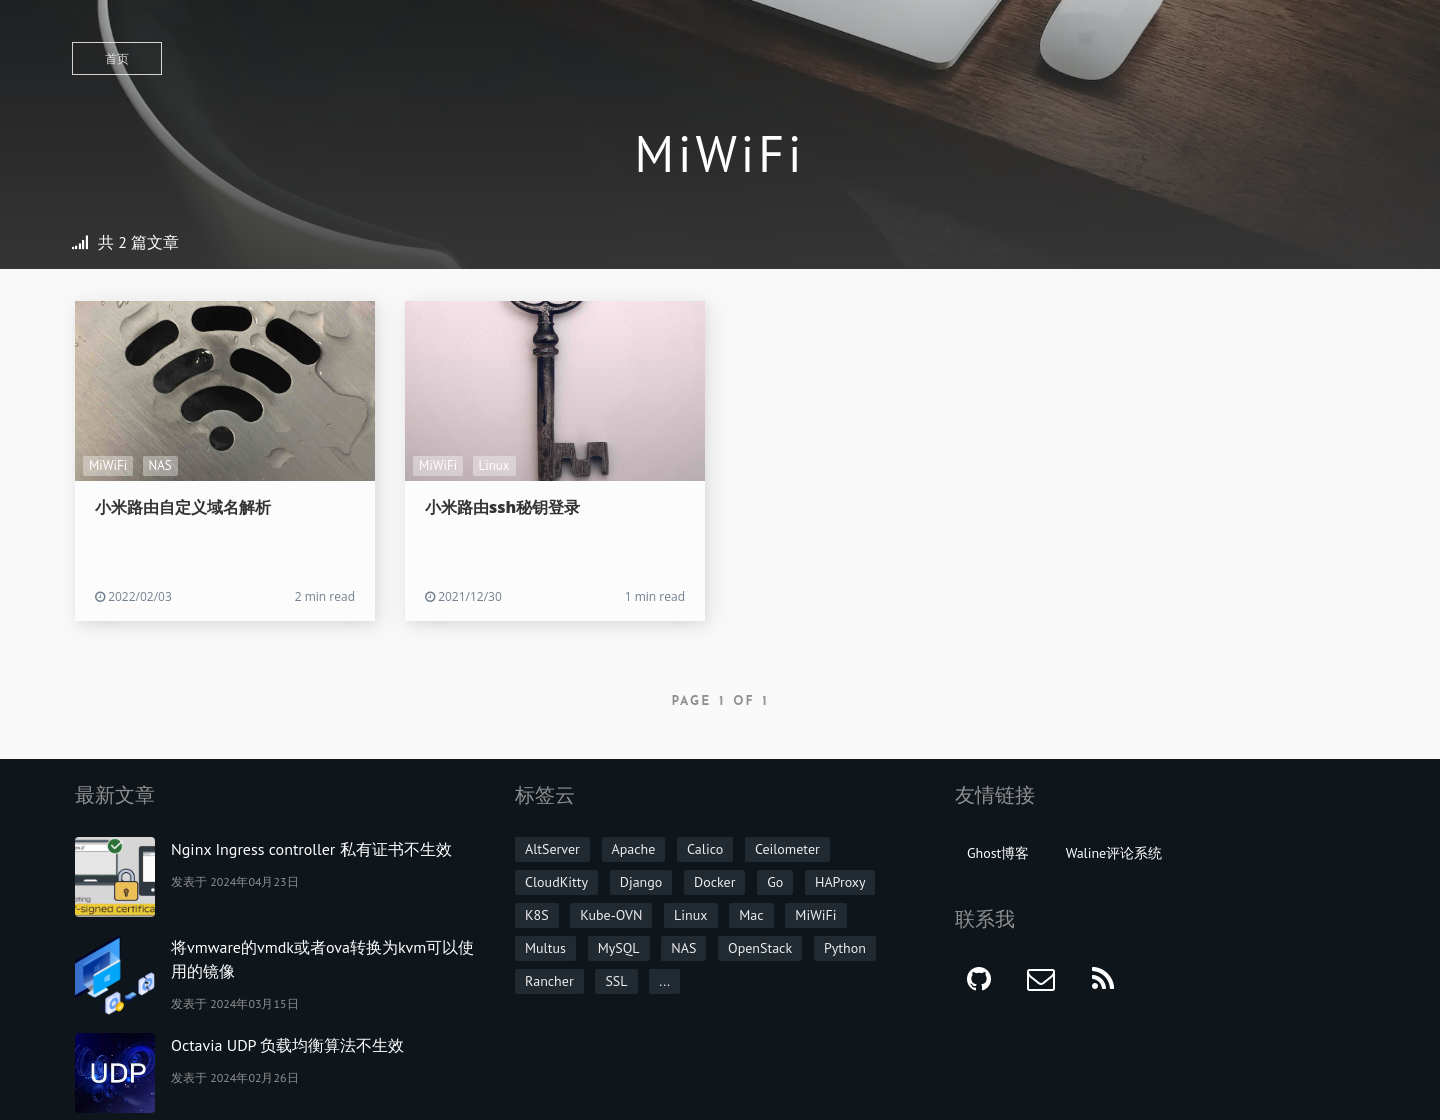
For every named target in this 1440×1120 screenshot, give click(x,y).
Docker (714, 882)
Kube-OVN (611, 915)
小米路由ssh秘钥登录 (502, 507)
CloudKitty (556, 882)
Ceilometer (787, 849)
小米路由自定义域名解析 (183, 507)
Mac (751, 915)
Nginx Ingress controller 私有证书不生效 (311, 849)
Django (641, 882)
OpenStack (760, 948)
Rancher (549, 981)
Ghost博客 (998, 853)
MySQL (619, 948)
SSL (616, 981)
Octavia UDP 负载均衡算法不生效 (287, 1045)
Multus (545, 948)
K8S (537, 915)
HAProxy (840, 882)
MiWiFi (108, 465)
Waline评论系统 (1114, 853)
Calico (705, 849)
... (664, 981)
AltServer (552, 849)
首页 (117, 58)
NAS (160, 465)
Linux (494, 465)
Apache (634, 849)
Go (775, 882)
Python (845, 948)
